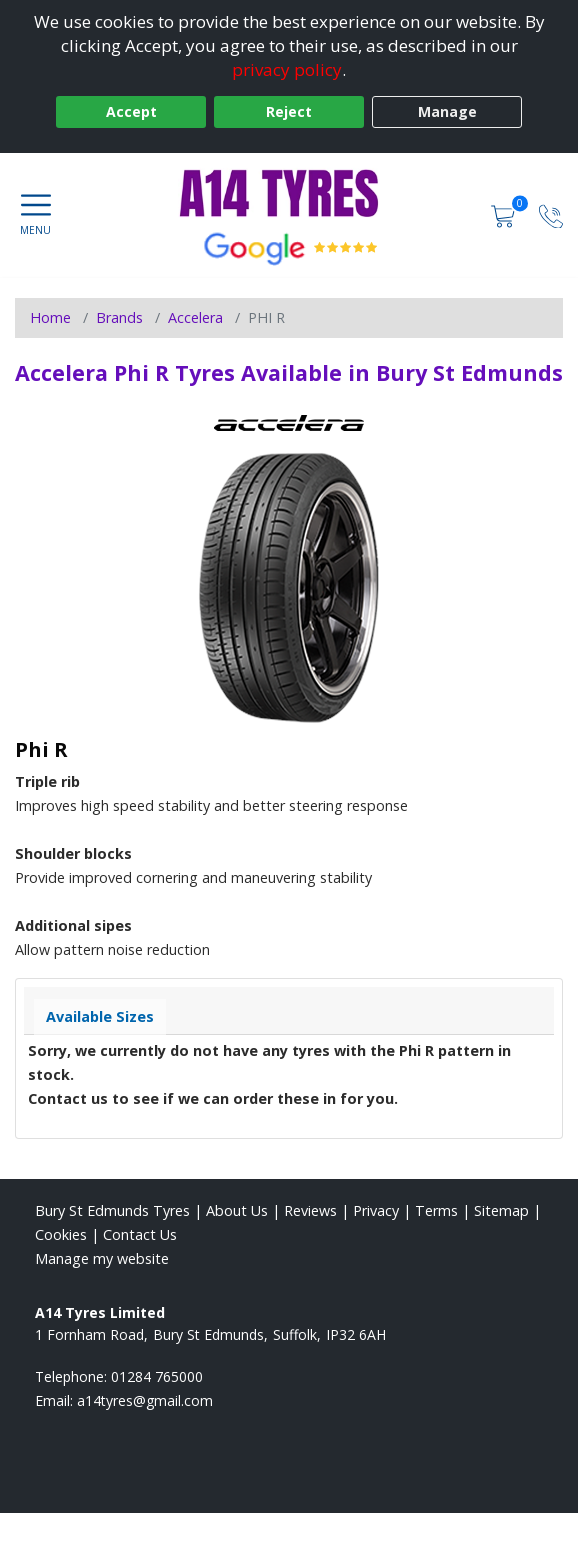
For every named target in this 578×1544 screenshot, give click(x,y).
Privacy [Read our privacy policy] (376, 1210)
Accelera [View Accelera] (195, 317)
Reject (289, 111)
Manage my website (102, 1258)
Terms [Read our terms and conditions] (436, 1210)
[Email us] (145, 1400)
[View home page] (289, 193)
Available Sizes (100, 1016)
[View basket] (505, 214)
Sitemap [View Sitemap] (501, 1210)
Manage (447, 111)
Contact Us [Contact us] (140, 1234)
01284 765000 (157, 1376)
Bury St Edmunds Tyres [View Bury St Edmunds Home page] (112, 1210)
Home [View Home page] (50, 317)
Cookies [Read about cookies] (61, 1234)
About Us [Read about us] (237, 1210)
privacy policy (287, 69)
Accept (131, 111)
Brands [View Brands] (119, 317)
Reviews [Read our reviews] (310, 1210)
